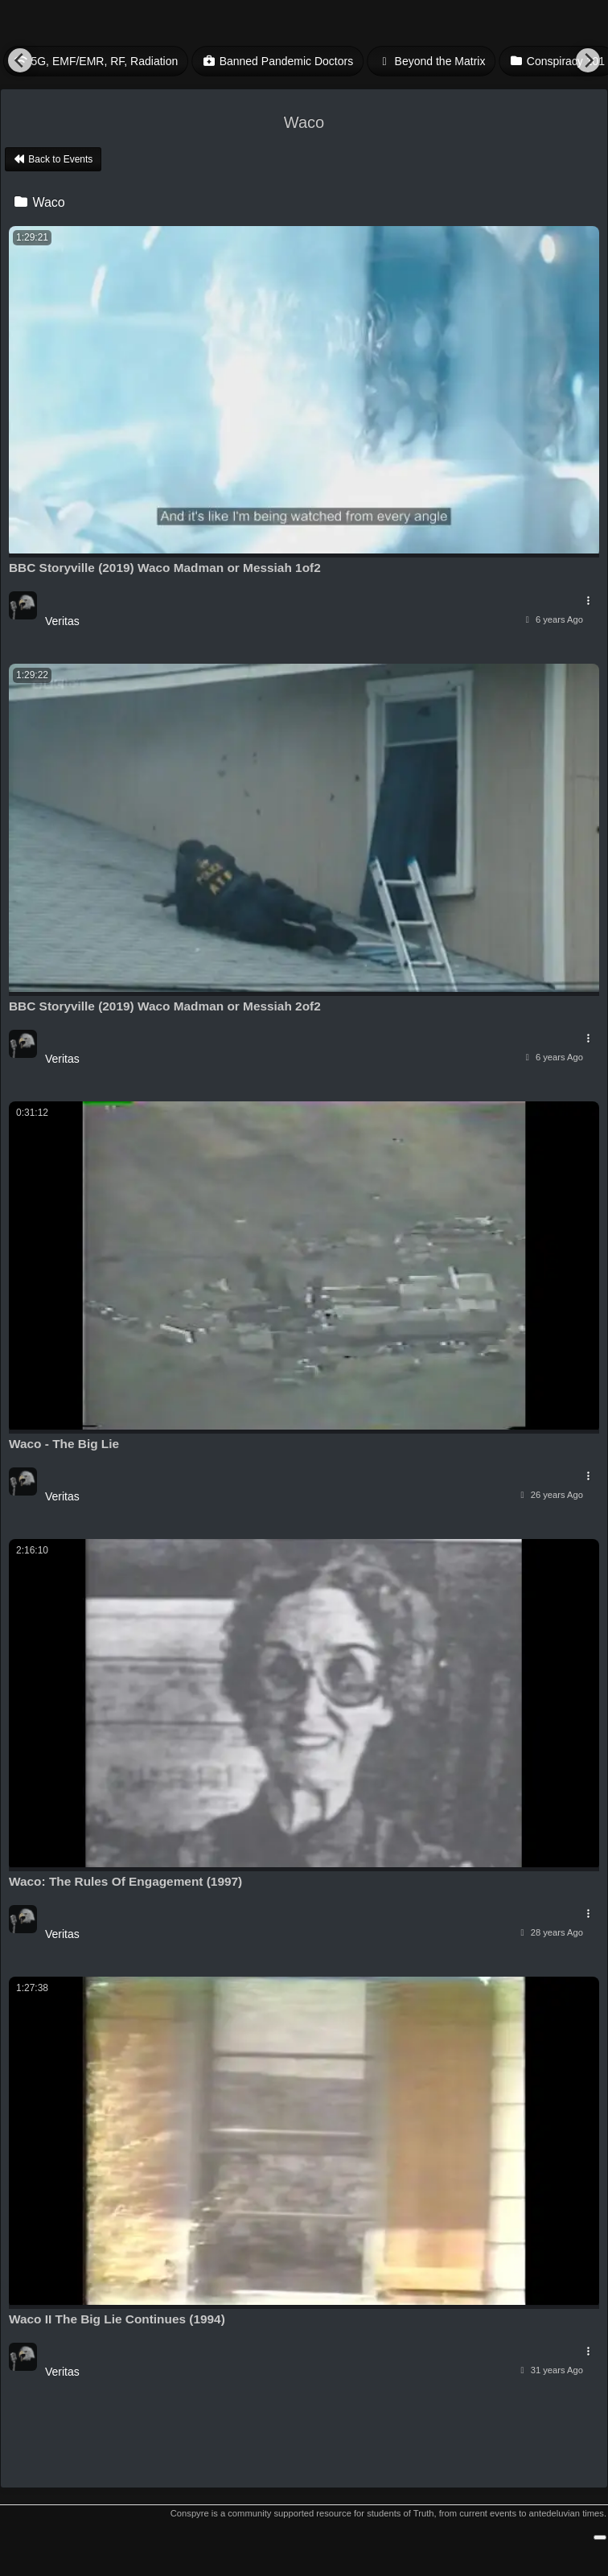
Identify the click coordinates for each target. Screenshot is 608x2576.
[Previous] (20, 60)
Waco (39, 202)
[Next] (588, 60)
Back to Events (53, 159)
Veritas (62, 621)
